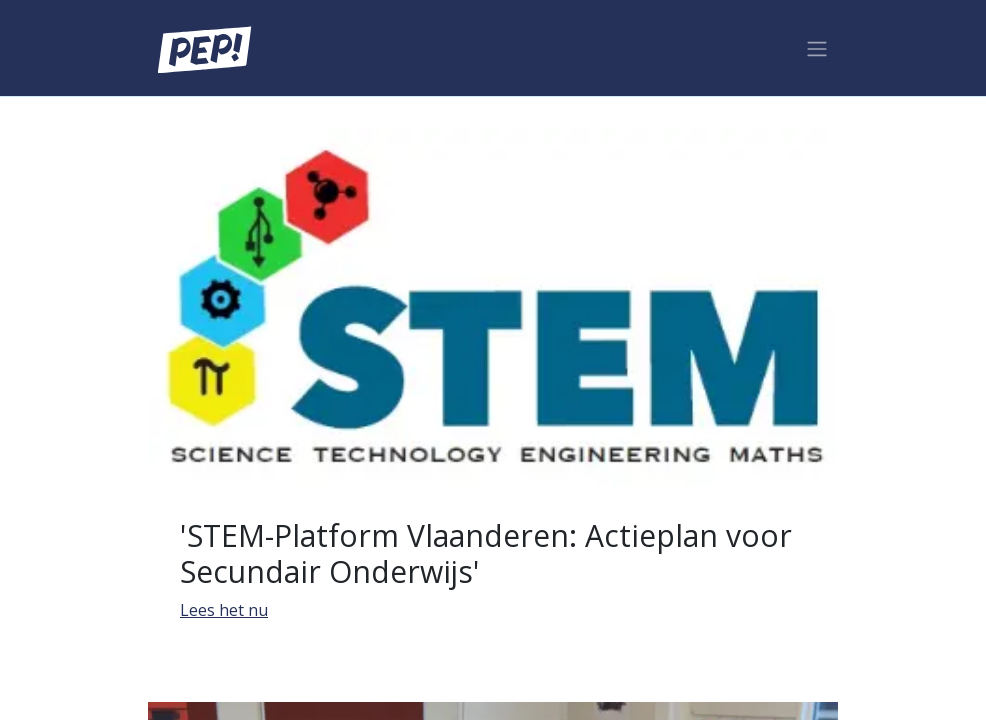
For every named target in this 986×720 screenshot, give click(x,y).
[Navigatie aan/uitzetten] (817, 48)
